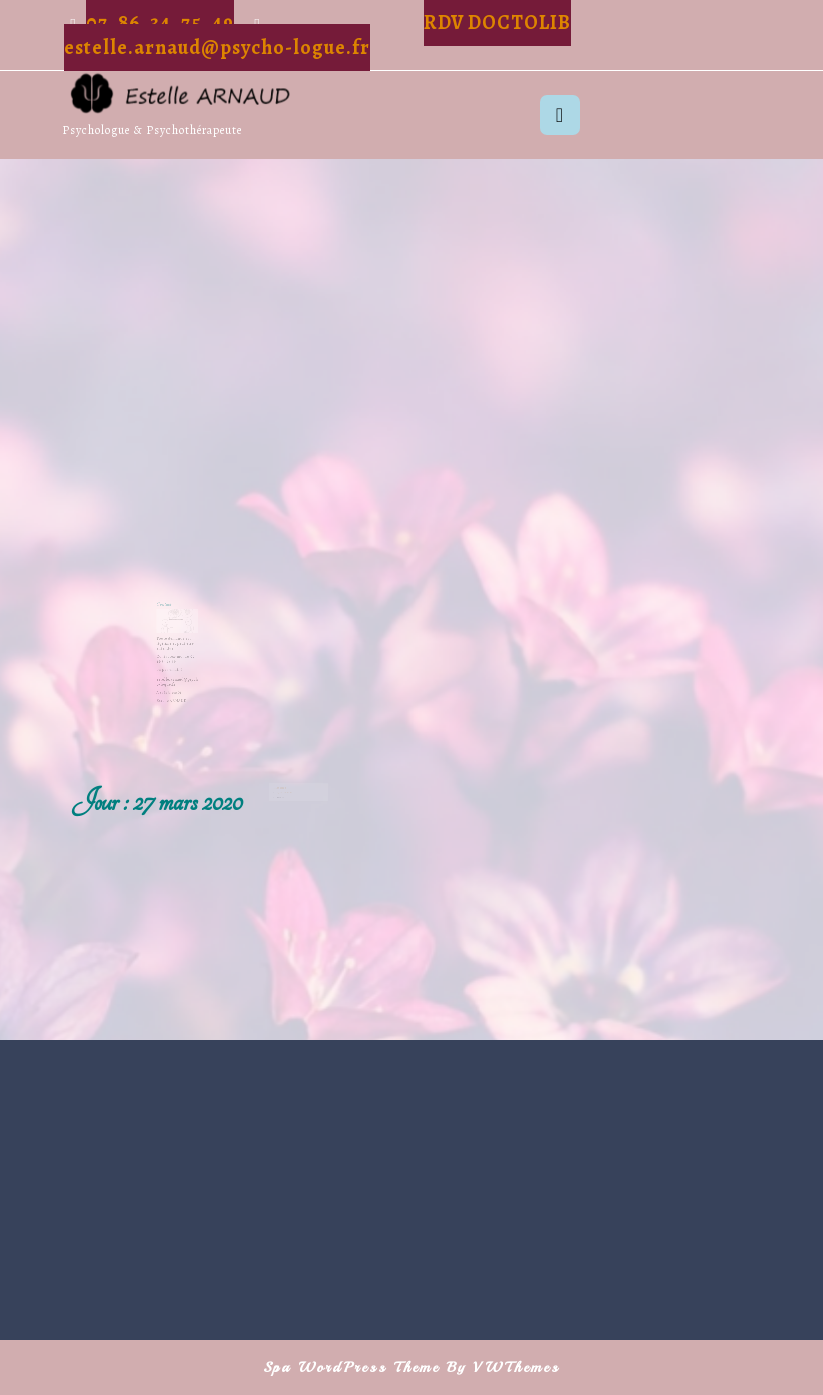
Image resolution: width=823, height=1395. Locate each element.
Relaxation (281, 797)
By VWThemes (503, 1367)
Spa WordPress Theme (351, 1367)
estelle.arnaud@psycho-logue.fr (217, 47)
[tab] (560, 115)
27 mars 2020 (286, 801)
